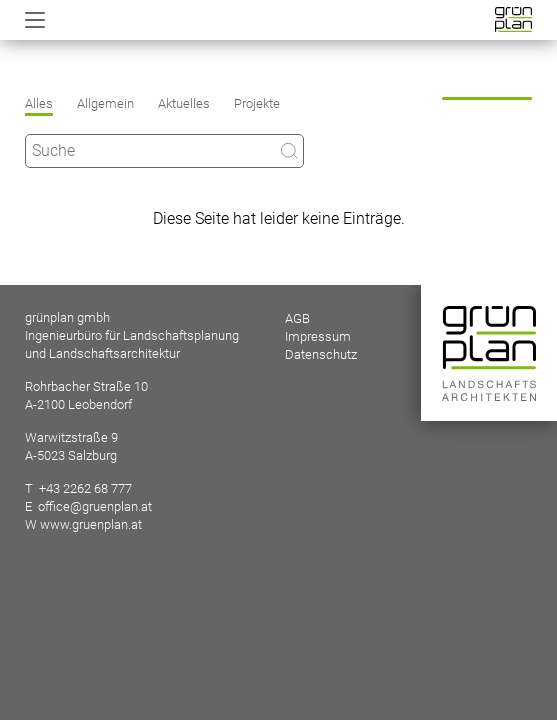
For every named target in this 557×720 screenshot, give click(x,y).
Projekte (257, 103)
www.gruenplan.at (91, 524)
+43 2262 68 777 (85, 488)
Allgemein (105, 103)
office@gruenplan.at (95, 506)
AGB (297, 318)
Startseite (513, 19)
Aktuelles (184, 103)
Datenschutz (321, 354)
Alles (39, 103)
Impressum (318, 336)
